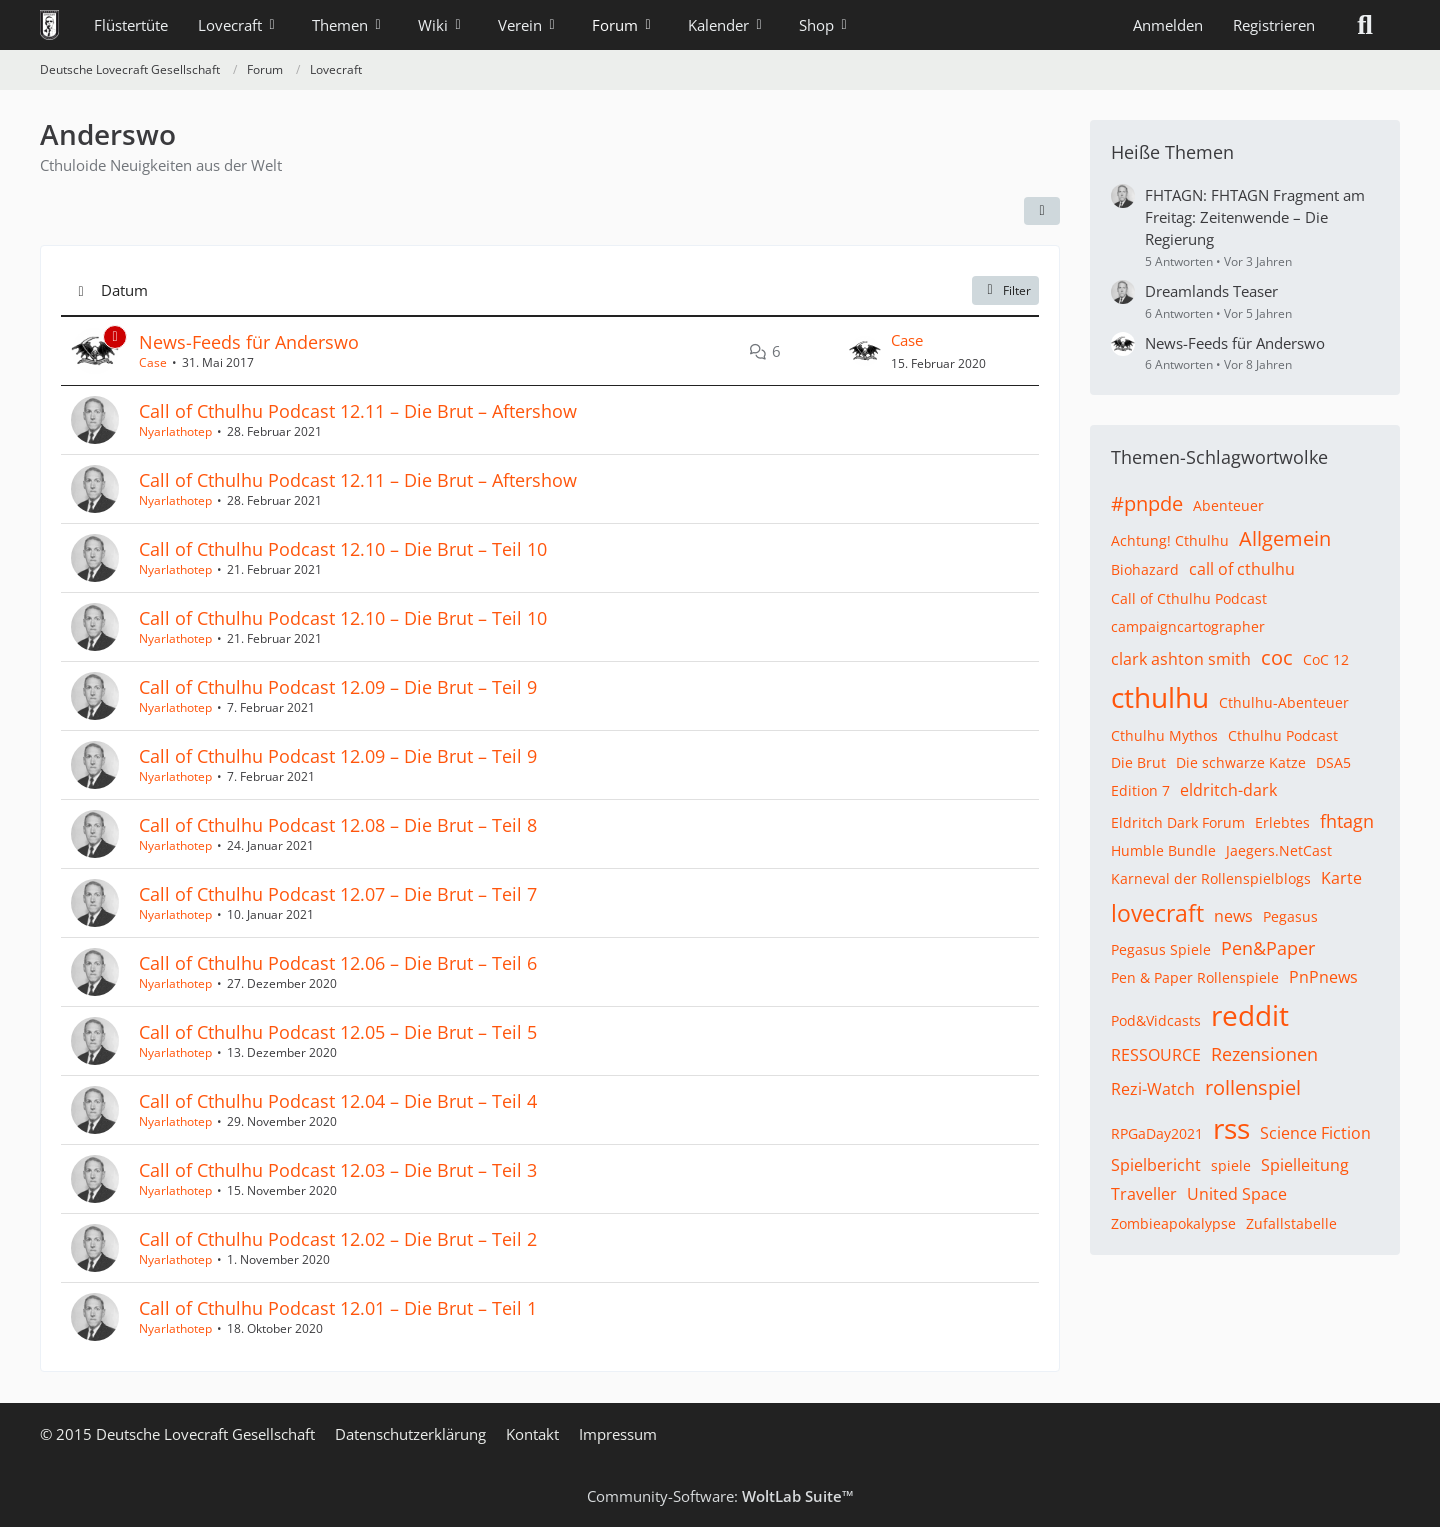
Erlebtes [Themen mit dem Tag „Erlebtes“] (1282, 822)
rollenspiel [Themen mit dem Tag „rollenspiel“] (1253, 1087)
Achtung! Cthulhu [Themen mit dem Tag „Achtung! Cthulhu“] (1170, 540)
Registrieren (1274, 25)
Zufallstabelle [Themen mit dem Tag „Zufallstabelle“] (1291, 1223)
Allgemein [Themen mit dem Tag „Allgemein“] (1285, 538)
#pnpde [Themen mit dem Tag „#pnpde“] (1147, 503)
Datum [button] (124, 290)
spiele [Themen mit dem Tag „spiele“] (1231, 1165)
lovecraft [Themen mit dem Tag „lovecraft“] (1157, 913)
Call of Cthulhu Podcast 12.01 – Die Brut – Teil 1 (338, 1308)
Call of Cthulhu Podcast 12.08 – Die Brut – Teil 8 (338, 825)
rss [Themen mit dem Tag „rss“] (1231, 1128)
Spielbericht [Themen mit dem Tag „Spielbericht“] (1156, 1165)
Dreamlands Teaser (1211, 291)
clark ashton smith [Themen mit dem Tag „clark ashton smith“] (1181, 659)
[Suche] (1365, 25)
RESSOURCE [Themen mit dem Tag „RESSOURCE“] (1156, 1055)
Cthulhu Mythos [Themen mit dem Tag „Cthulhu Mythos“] (1164, 735)
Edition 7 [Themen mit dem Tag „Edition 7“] (1140, 790)
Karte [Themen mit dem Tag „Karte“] (1341, 878)
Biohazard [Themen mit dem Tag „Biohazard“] (1145, 569)
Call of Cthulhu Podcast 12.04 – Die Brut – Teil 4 (338, 1101)
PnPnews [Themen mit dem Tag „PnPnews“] (1323, 977)
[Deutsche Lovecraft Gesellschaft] (49, 25)
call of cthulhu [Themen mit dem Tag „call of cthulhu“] (1242, 569)
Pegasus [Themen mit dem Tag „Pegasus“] (1290, 916)
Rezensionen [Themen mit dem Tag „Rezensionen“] (1264, 1054)
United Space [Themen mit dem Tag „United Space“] (1237, 1194)
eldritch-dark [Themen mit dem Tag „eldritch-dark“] (1228, 790)
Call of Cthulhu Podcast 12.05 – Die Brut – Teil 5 (338, 1032)
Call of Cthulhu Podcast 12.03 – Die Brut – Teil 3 (338, 1170)
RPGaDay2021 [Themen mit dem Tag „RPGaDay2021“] (1157, 1133)
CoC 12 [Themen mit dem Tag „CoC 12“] (1326, 659)
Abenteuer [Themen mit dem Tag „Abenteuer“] (1228, 505)
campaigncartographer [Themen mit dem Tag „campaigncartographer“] (1188, 626)
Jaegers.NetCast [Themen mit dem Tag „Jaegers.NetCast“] (1279, 850)
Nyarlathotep (175, 431)
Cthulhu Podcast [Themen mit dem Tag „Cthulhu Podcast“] (1283, 735)
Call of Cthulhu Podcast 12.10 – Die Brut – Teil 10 (343, 549)
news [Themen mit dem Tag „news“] (1233, 916)
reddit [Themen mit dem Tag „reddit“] (1250, 1015)
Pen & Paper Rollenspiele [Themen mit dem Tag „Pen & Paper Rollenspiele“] (1195, 977)
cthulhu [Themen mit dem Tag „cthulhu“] (1160, 697)
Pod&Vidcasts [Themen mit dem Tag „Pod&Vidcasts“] (1156, 1020)
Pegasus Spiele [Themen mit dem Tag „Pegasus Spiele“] (1161, 949)
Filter (1005, 290)
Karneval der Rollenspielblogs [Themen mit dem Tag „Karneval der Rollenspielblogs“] (1211, 878)
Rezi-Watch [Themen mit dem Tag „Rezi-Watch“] (1153, 1089)
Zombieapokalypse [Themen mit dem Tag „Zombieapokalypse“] (1173, 1223)
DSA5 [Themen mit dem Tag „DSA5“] (1333, 762)
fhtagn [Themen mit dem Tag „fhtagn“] (1347, 821)
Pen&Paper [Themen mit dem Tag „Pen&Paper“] (1268, 948)
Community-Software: (720, 1496)
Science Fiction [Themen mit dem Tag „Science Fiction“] (1315, 1133)
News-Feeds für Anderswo (249, 342)
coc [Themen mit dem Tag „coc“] (1277, 657)
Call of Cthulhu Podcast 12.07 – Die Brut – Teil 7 (338, 894)
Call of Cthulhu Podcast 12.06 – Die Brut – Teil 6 (338, 963)
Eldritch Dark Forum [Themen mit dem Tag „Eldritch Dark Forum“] (1178, 822)
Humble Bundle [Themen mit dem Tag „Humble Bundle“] (1163, 850)
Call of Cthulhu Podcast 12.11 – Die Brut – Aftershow (358, 411)
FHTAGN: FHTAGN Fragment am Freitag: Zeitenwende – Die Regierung (1255, 217)
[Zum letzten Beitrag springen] (865, 351)
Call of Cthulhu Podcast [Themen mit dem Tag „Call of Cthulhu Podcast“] (1189, 598)
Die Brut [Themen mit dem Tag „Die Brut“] (1138, 762)
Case (153, 362)
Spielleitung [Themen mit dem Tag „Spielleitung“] (1305, 1165)
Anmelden (1168, 25)
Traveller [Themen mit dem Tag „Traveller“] (1144, 1194)
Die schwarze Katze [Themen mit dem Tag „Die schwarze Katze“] (1241, 762)
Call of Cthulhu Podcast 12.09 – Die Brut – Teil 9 (338, 687)
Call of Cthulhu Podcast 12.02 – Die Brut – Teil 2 (338, 1239)
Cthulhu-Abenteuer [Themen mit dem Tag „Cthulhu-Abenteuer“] (1284, 702)
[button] (1042, 211)
